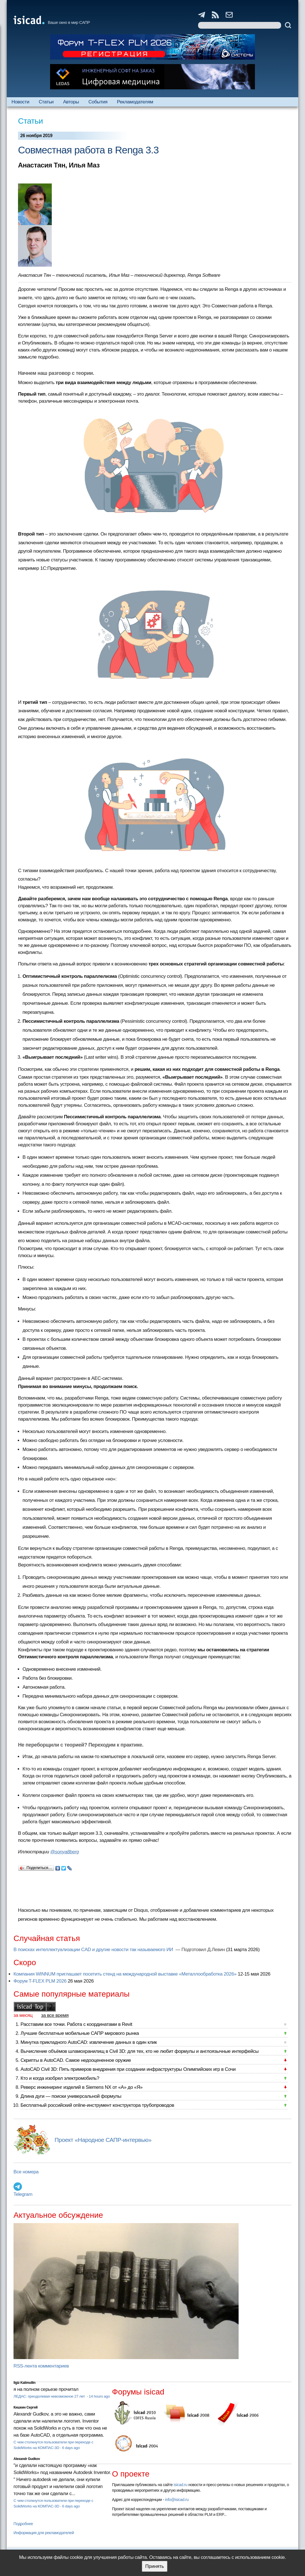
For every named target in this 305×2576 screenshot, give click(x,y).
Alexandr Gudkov (27, 2459)
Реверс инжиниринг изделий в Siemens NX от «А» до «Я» (82, 2087)
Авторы (71, 102)
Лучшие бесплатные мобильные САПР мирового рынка (80, 2033)
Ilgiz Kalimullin (24, 2383)
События (97, 102)
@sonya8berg (64, 1851)
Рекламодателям (135, 102)
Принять (154, 2566)
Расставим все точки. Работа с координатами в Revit (76, 2024)
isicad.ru (180, 2484)
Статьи (46, 102)
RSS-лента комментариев (41, 2366)
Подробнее (23, 2523)
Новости (20, 102)
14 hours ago (99, 2396)
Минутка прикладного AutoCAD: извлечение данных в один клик (89, 2042)
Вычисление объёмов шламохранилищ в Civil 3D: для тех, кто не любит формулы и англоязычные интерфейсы (140, 2051)
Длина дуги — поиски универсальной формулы (71, 2096)
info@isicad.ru (177, 2499)
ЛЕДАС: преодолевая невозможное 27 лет (50, 2396)
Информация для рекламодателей (44, 2532)
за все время (55, 2015)
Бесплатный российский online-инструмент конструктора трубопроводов (97, 2105)
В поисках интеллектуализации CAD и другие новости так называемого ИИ (94, 1949)
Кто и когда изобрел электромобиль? (60, 2078)
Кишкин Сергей (26, 2407)
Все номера (26, 2171)
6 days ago (71, 2448)
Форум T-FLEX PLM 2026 (40, 1981)
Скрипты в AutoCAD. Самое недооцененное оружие (76, 2060)
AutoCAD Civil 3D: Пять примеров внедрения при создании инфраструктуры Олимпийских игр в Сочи (128, 2069)
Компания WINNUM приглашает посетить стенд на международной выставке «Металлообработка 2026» (125, 1974)
